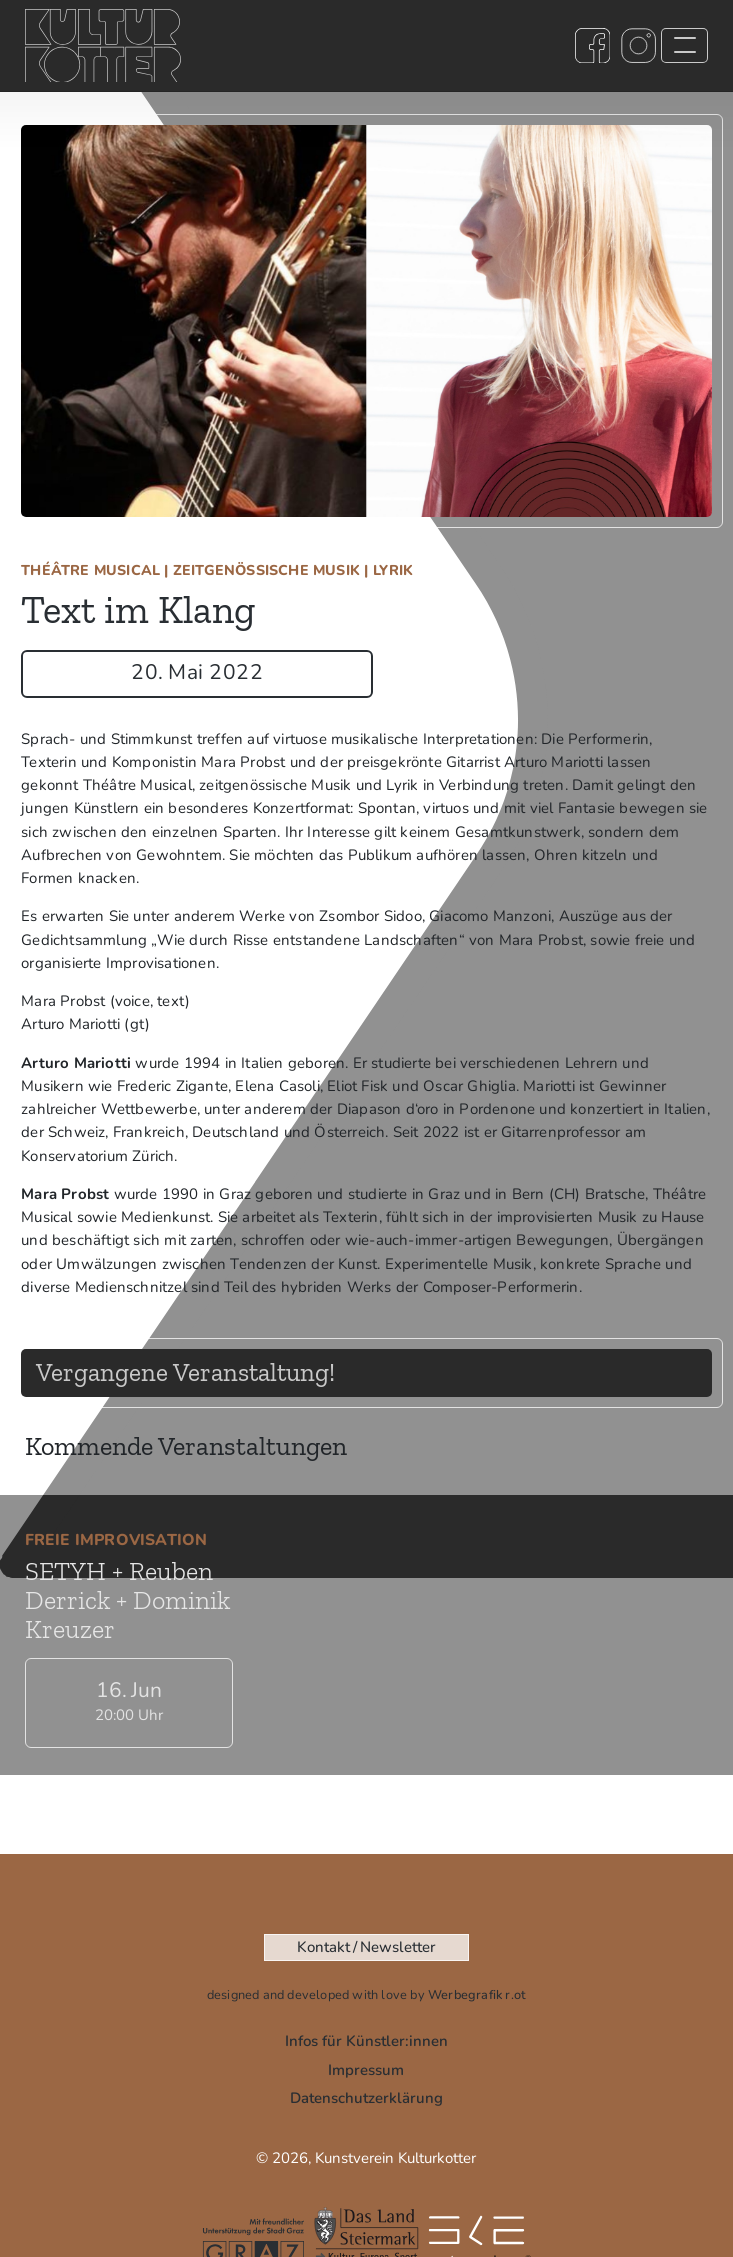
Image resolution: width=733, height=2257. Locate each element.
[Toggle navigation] (684, 46)
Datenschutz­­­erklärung (366, 2098)
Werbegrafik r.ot (477, 1995)
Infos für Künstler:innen (366, 2041)
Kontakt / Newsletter (366, 1947)
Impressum (366, 2070)
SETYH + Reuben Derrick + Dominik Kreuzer (127, 1588)
